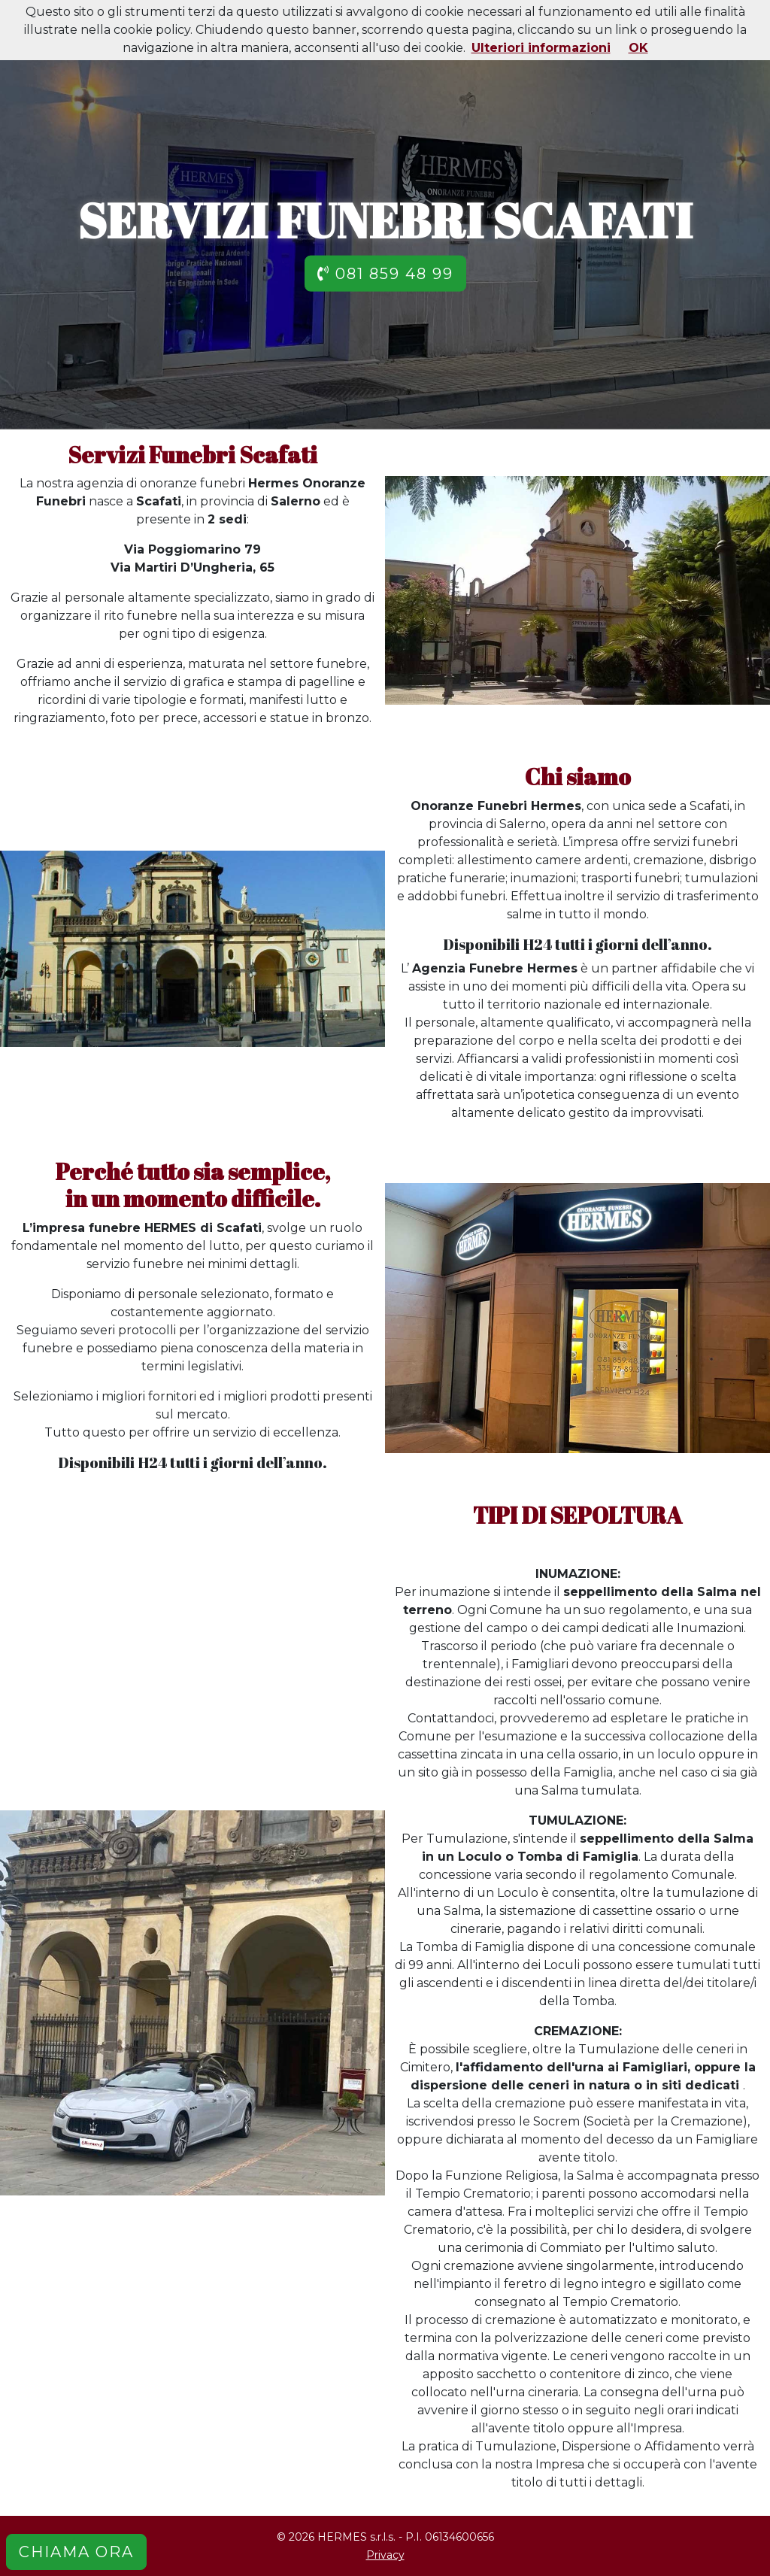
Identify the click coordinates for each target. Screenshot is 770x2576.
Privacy (385, 2555)
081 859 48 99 (385, 273)
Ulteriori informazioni (541, 48)
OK (638, 48)
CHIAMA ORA (76, 2552)
